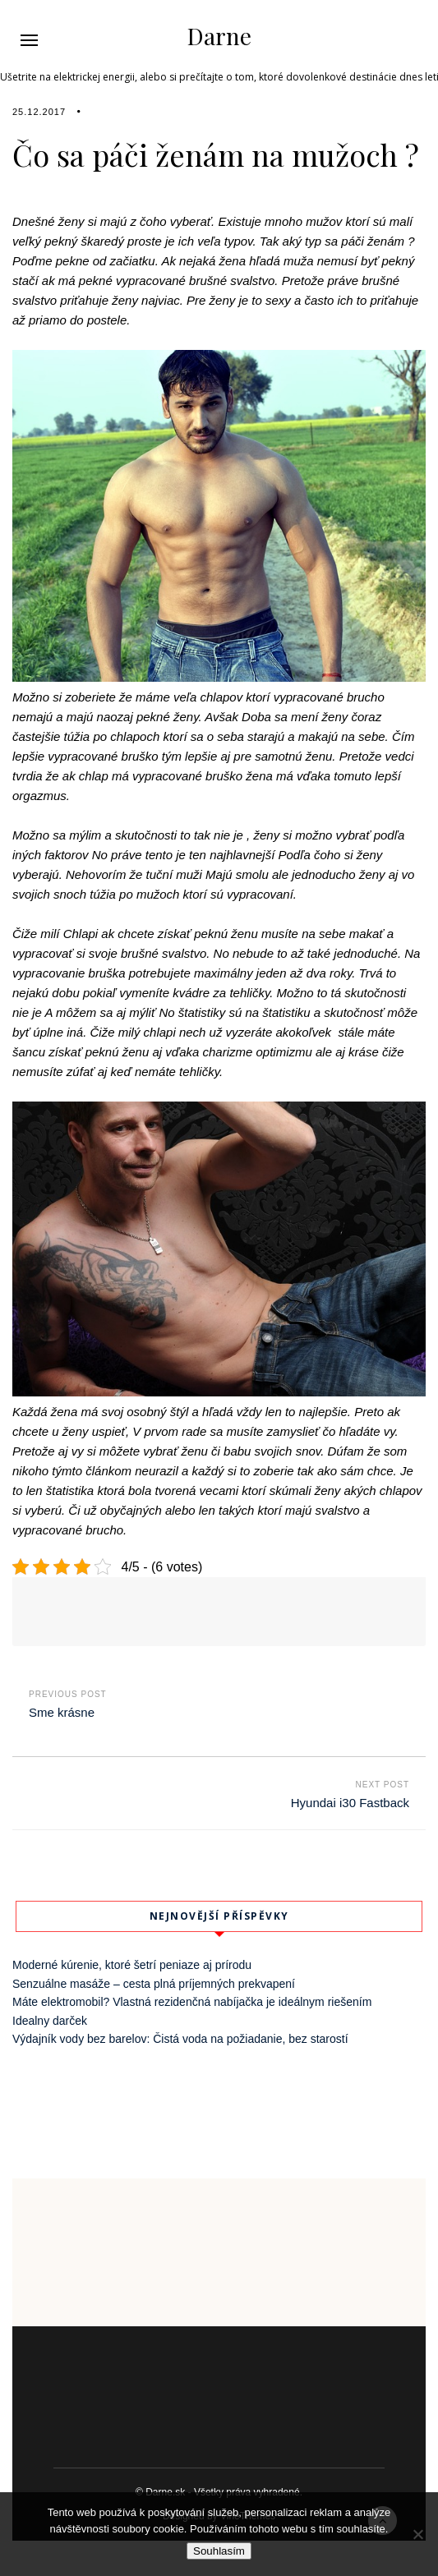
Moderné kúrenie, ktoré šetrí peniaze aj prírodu (131, 1964)
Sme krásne (62, 1712)
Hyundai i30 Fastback (350, 1803)
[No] (417, 2534)
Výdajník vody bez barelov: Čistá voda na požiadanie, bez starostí (180, 2038)
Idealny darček (49, 2020)
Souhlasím (219, 2551)
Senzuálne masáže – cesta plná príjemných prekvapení (153, 1983)
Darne (219, 36)
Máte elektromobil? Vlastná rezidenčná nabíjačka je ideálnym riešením (191, 2001)
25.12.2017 (39, 112)
